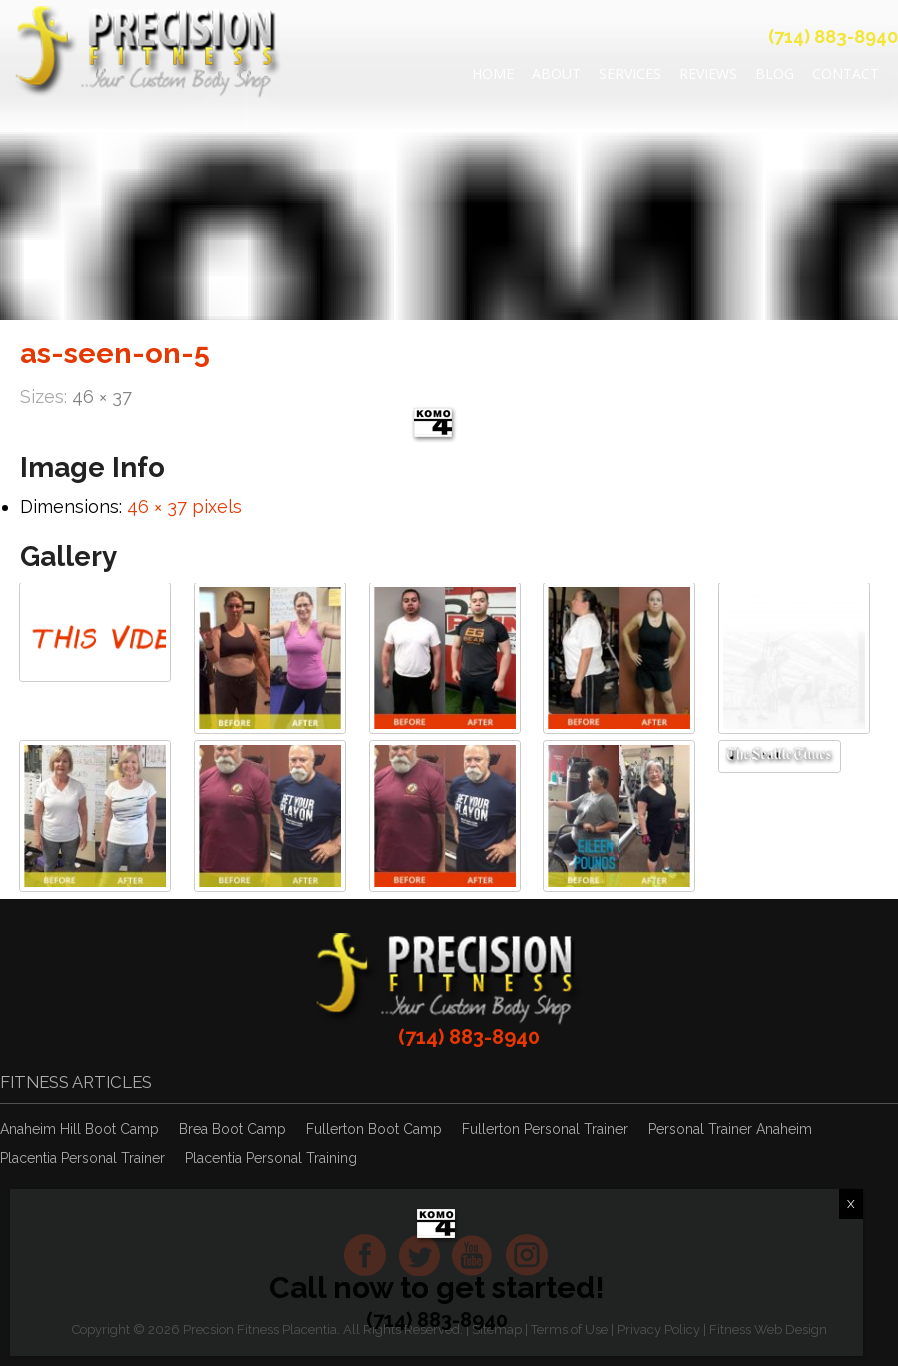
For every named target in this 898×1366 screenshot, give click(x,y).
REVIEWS (708, 73)
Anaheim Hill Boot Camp (79, 1129)
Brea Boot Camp (232, 1129)
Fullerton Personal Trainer (545, 1129)
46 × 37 (102, 396)
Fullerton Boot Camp (374, 1129)
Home (493, 73)
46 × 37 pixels (184, 506)
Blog (774, 73)
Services (630, 73)
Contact (845, 73)
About (556, 73)
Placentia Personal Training (271, 1158)
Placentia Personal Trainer (82, 1158)
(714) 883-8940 (833, 36)
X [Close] (851, 1204)
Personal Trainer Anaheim (730, 1129)
